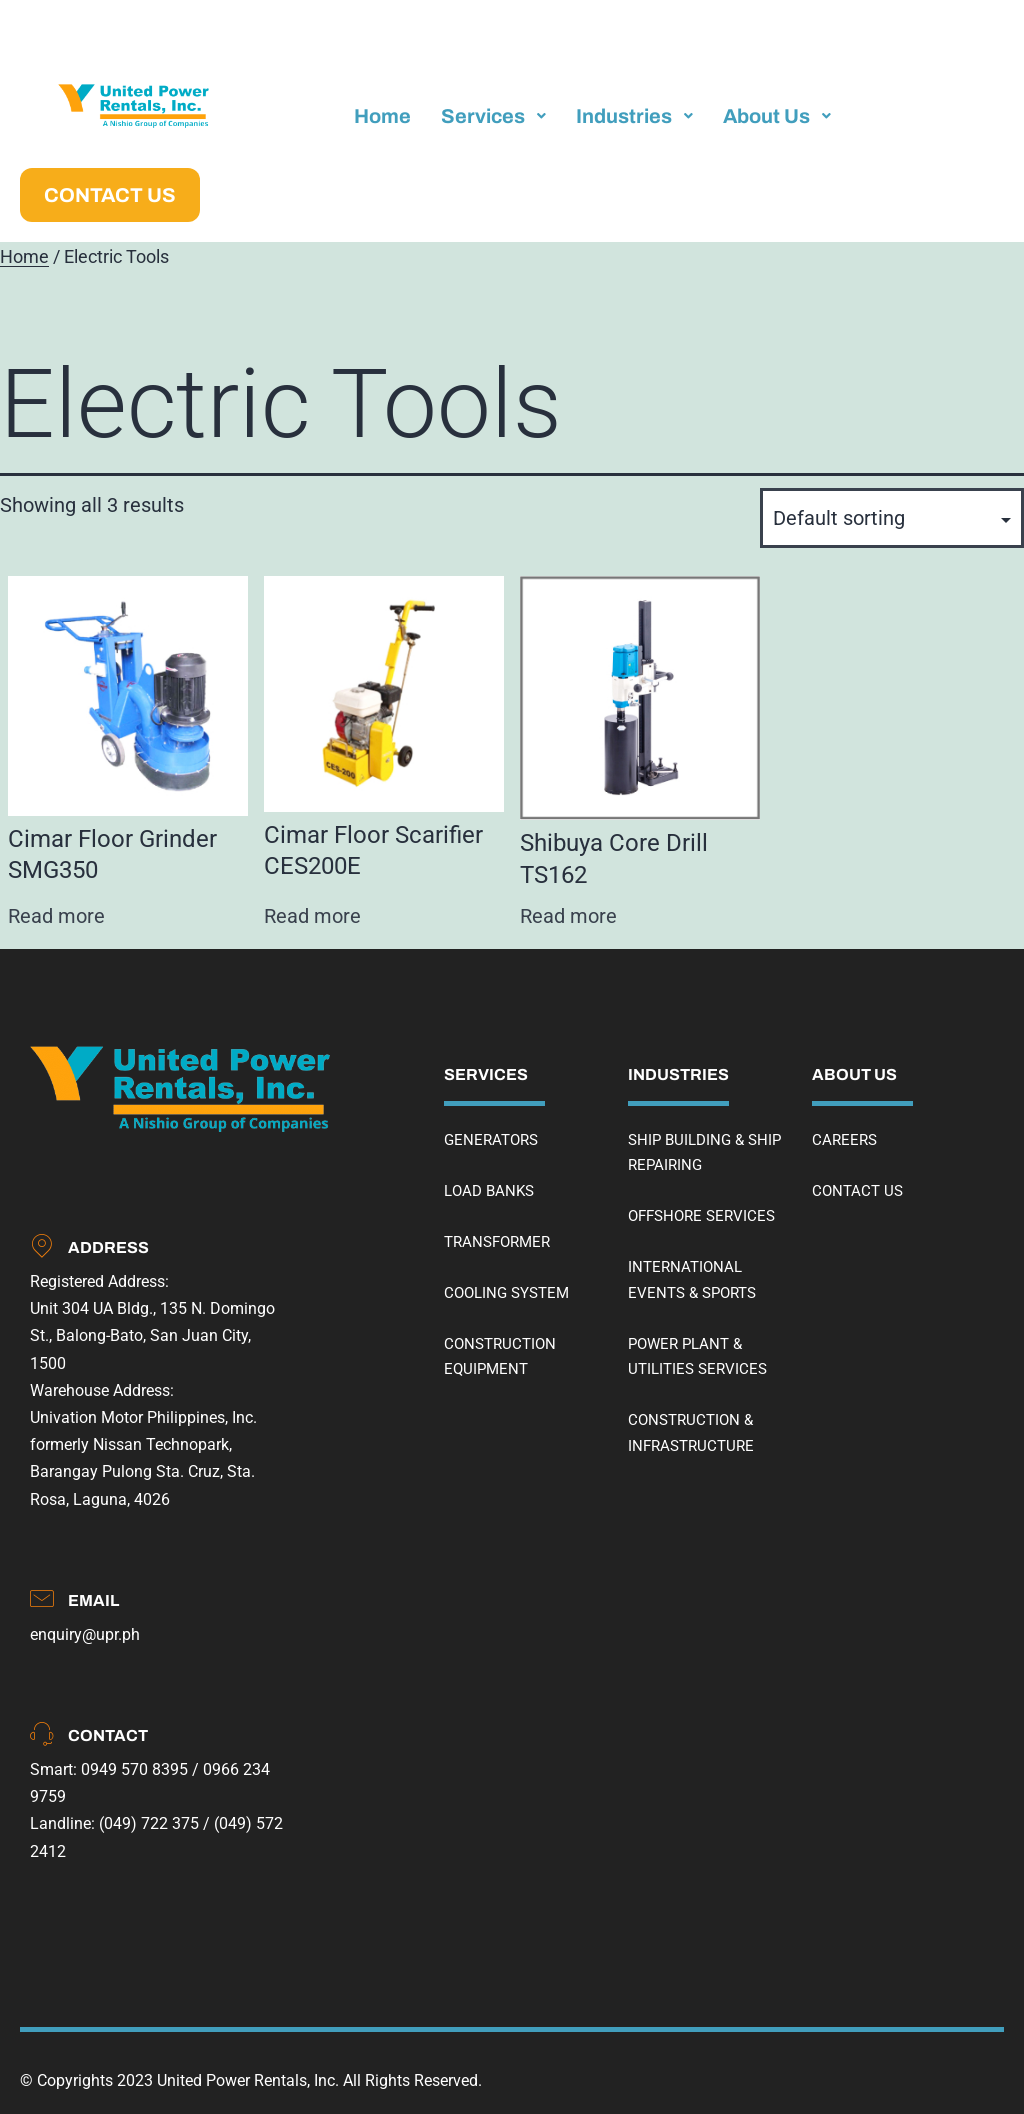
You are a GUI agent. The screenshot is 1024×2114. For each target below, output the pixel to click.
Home (24, 257)
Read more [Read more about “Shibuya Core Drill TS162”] (568, 916)
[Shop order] (892, 518)
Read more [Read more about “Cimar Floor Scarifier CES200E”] (312, 916)
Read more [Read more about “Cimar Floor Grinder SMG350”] (56, 916)
